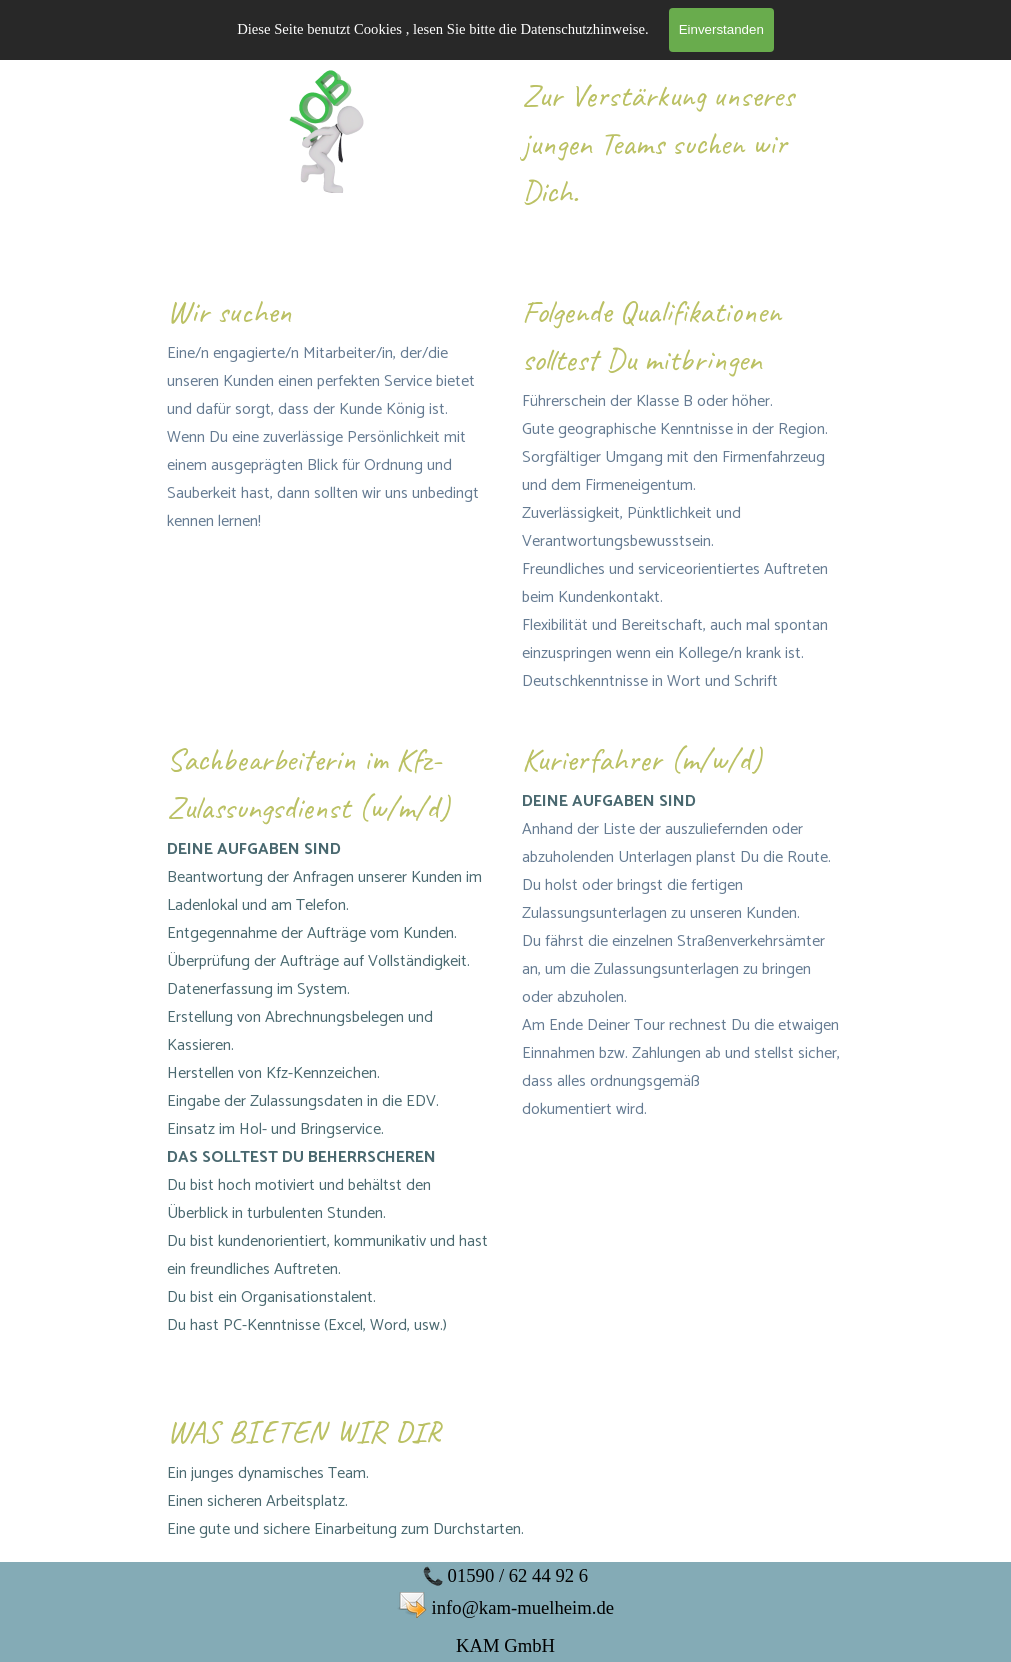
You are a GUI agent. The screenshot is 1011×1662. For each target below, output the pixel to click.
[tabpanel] (683, 159)
